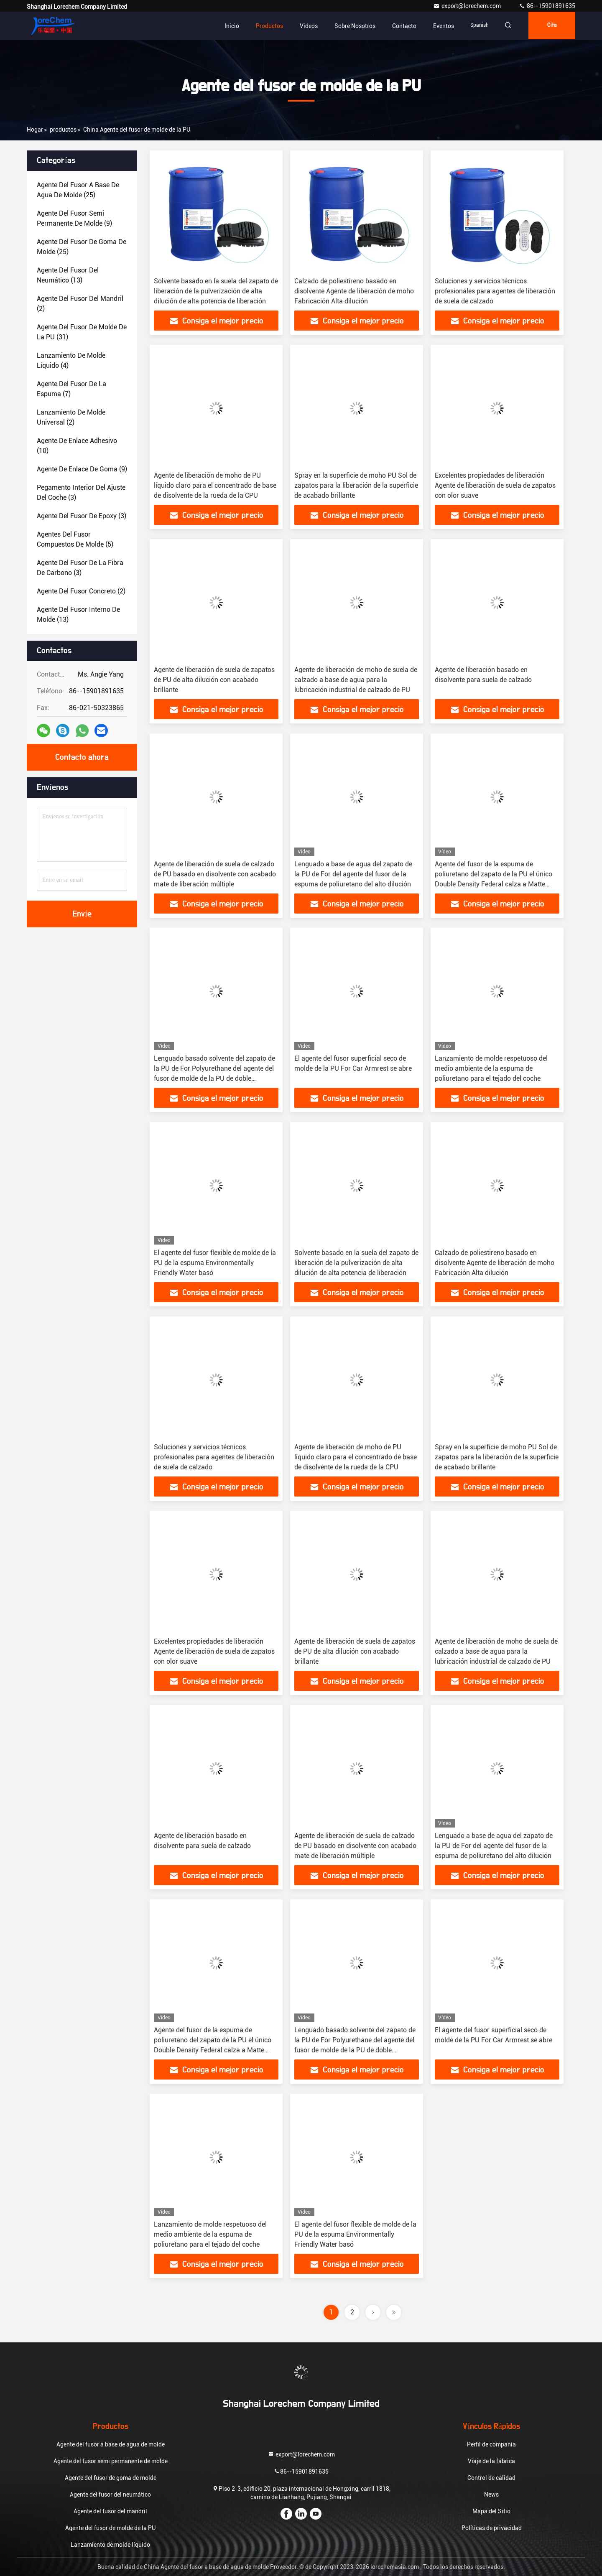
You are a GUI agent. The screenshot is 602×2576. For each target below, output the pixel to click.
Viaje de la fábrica (491, 2461)
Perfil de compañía (491, 2444)
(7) (71, 389)
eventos (438, 26)
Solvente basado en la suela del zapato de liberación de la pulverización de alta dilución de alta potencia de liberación (216, 291)
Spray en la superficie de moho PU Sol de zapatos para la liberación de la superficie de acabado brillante (356, 485)
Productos (264, 26)
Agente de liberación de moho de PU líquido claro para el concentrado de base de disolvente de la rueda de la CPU (215, 485)
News (491, 2494)
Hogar (35, 129)
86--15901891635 (547, 6)
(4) (71, 360)
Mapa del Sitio (491, 2511)
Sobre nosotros (349, 26)
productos (63, 129)
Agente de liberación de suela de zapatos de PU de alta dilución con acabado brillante (214, 680)
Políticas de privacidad (492, 2528)
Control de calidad (491, 2477)
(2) (80, 304)
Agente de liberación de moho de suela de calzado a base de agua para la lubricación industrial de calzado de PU (355, 680)
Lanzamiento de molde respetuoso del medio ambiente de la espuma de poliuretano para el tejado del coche (491, 1068)
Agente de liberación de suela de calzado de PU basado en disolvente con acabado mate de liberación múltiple (215, 874)
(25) (78, 190)
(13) (68, 275)
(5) (75, 539)
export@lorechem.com (467, 6)
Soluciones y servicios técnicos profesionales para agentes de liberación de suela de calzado (495, 291)
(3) (81, 492)
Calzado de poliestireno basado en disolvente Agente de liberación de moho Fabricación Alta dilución (354, 291)
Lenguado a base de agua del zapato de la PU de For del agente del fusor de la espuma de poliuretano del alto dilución (353, 874)
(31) (82, 332)
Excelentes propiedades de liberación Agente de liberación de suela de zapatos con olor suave (495, 485)
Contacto (399, 26)
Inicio (226, 26)
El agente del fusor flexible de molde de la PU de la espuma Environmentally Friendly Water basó (215, 1263)
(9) (74, 218)
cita (550, 26)
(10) (77, 446)
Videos (303, 26)
